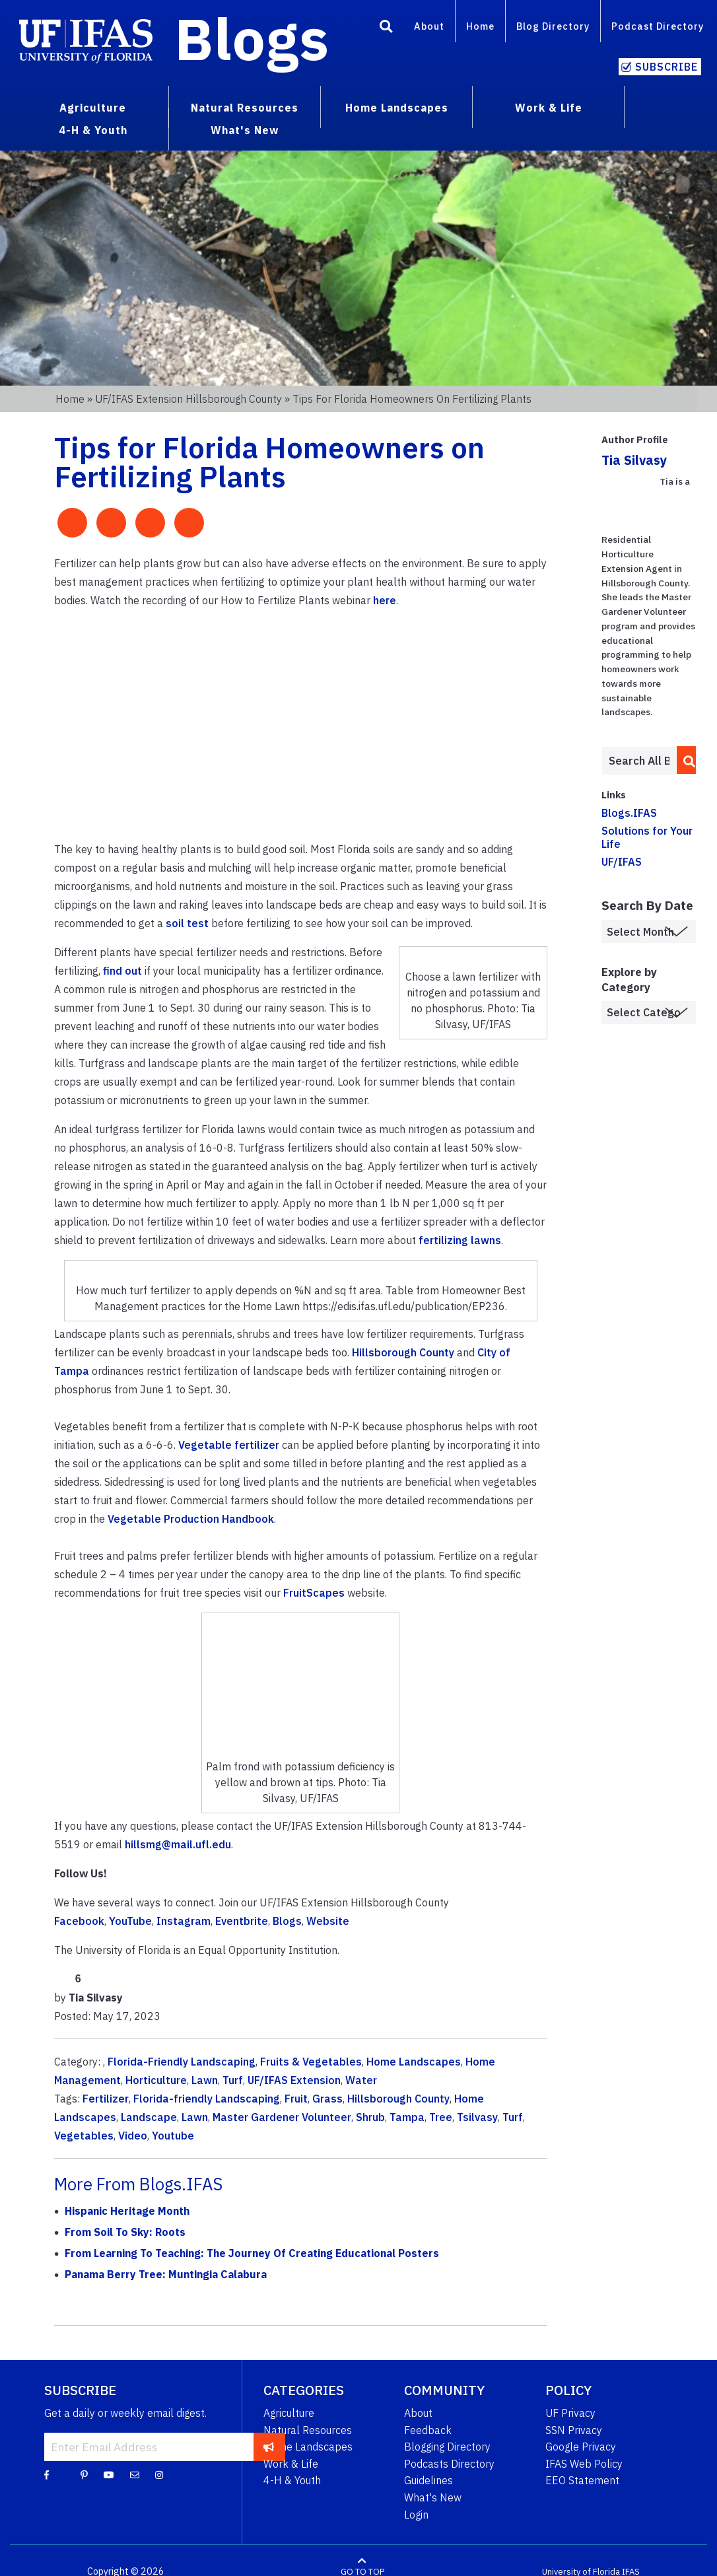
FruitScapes (314, 1592)
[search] (685, 760)
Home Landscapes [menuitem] (396, 107)
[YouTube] (109, 2474)
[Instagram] (159, 2474)
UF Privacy (570, 2412)
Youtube (173, 2135)
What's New (432, 2497)
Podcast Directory (657, 26)
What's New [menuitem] (245, 130)
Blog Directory (553, 26)
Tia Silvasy (634, 460)
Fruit (296, 2098)
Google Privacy (580, 2446)
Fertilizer (106, 2098)
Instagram (183, 1921)
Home (480, 26)
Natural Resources (307, 2430)
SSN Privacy (573, 2430)
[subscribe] (269, 2446)
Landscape (149, 2117)
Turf (232, 2080)
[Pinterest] (84, 2474)
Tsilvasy (477, 2117)
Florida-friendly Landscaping (206, 2098)
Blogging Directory (447, 2446)
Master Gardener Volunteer (282, 2117)
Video (132, 2135)
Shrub (370, 2117)
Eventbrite (241, 1921)
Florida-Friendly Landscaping (182, 2061)
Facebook (79, 1921)
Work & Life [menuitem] (548, 107)
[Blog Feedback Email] (134, 2474)
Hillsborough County (403, 1352)
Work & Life (290, 2463)
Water (361, 2080)
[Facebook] (46, 2474)
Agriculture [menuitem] (92, 107)
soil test (187, 923)
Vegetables (84, 2135)
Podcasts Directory (449, 2463)
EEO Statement (582, 2480)
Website (327, 1921)
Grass (327, 2098)
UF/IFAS (621, 861)
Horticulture (156, 2080)
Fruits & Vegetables (311, 2061)
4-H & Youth (292, 2480)
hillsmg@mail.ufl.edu (178, 1844)
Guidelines (428, 2480)
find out (122, 970)
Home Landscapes (413, 2061)
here (384, 600)
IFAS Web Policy (584, 2463)
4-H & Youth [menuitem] (93, 130)
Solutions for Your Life (647, 837)
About (429, 26)
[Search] (386, 28)
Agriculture (288, 2412)
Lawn (204, 2080)
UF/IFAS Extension (294, 2080)
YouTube (130, 1921)
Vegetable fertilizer (228, 1444)
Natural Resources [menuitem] (244, 107)
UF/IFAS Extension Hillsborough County (188, 398)
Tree (440, 2117)
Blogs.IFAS (629, 812)
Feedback (428, 2430)
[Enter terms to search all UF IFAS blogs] (639, 760)
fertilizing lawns (460, 1240)
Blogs (251, 38)
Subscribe (666, 66)
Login (416, 2514)
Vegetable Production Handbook (191, 1518)
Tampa (407, 2117)
